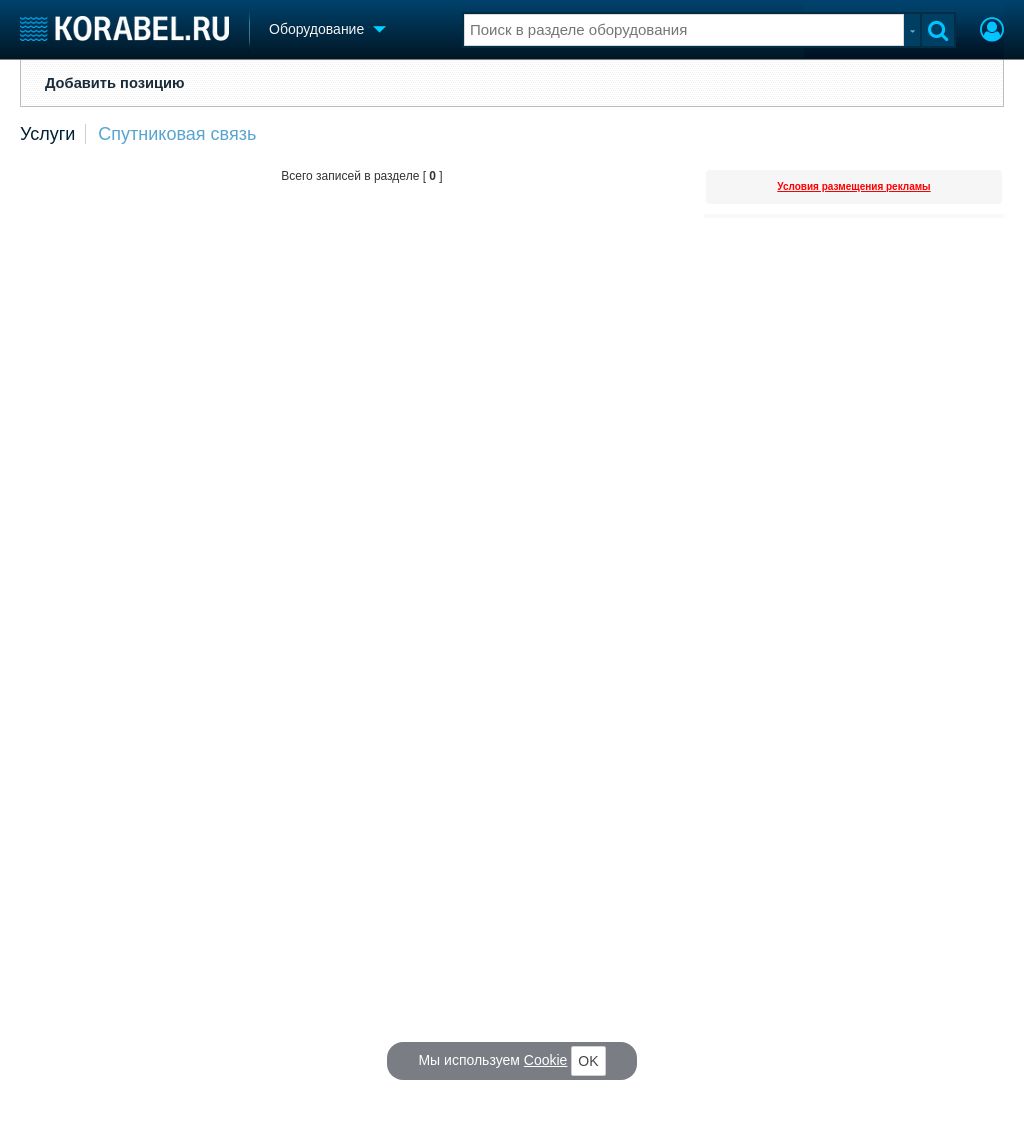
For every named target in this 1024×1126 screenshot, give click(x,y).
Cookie (546, 1060)
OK (588, 1061)
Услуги (47, 134)
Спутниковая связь (177, 134)
